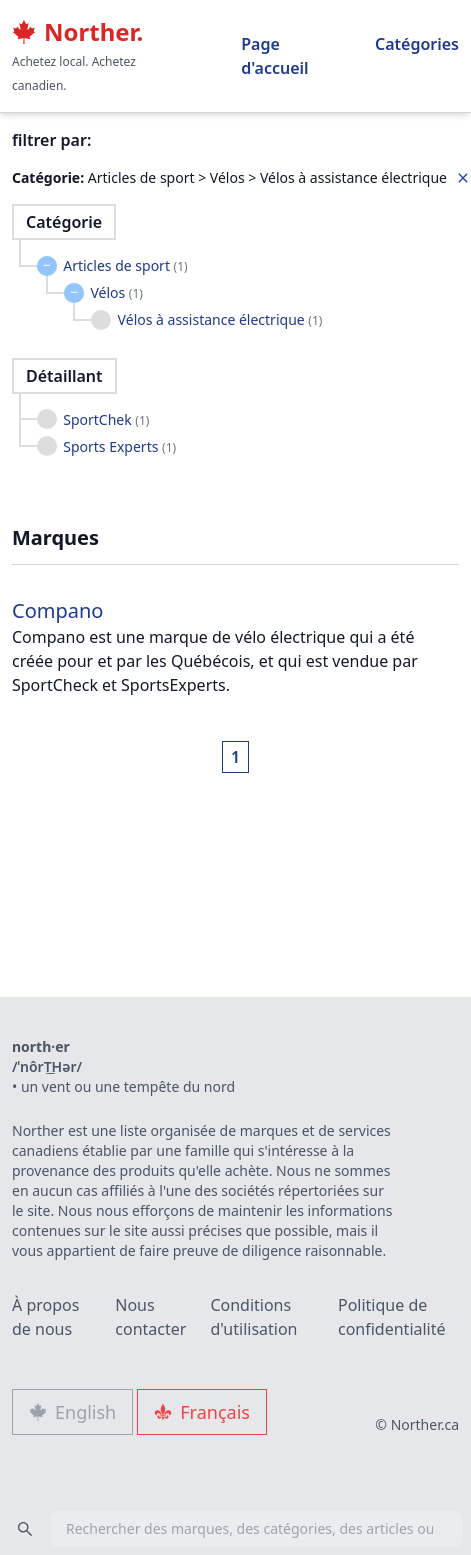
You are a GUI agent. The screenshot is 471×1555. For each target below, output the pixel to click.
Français (202, 1412)
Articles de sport (125, 265)
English (72, 1412)
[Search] (25, 1529)
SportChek (106, 419)
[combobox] (235, 1529)
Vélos (116, 292)
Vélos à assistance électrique (220, 319)
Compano (57, 610)
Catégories (417, 44)
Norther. (77, 32)
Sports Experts (119, 446)
